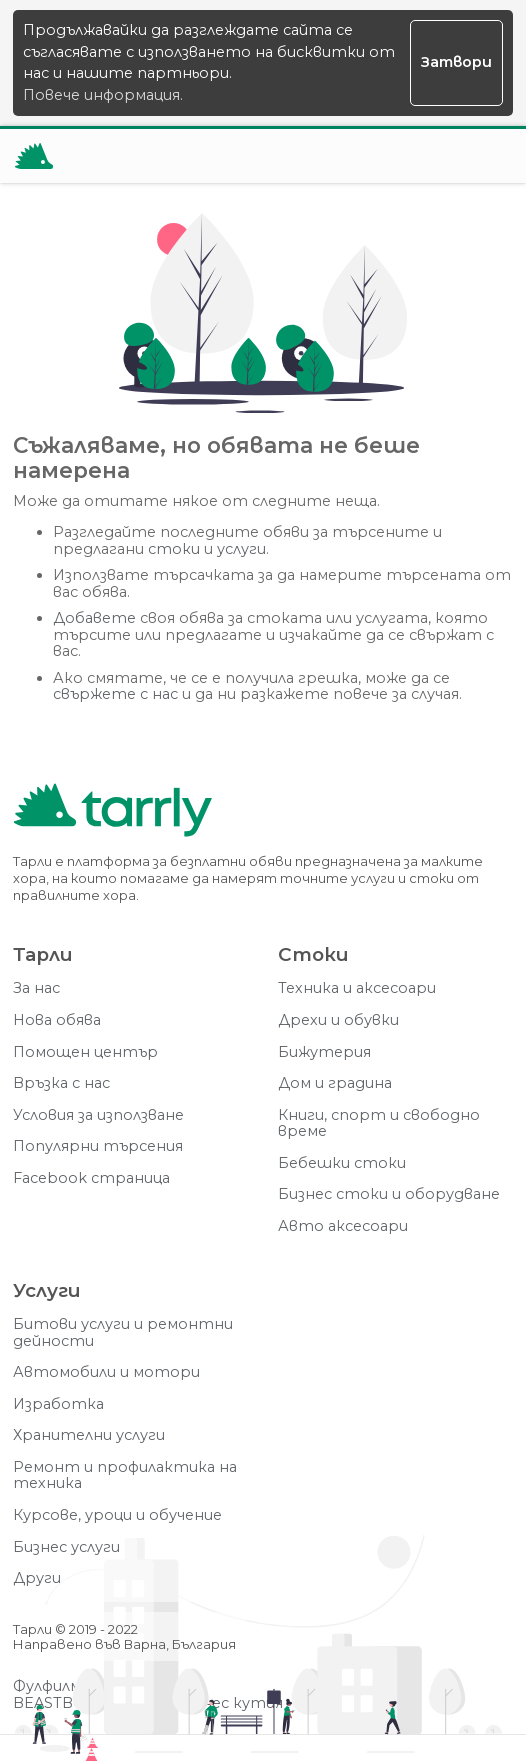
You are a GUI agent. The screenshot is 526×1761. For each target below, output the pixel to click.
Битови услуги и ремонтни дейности (123, 1332)
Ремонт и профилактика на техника (125, 1475)
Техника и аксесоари (357, 988)
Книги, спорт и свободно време (379, 1123)
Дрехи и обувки (338, 1020)
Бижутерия (324, 1052)
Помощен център (85, 1052)
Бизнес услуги (66, 1547)
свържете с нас (115, 694)
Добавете (94, 618)
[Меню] (486, 156)
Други (37, 1578)
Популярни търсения (98, 1146)
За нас (36, 988)
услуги (241, 549)
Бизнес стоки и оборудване (389, 1194)
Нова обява (57, 1020)
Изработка (58, 1404)
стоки (174, 549)
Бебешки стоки (342, 1163)
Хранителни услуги (89, 1435)
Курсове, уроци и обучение (117, 1515)
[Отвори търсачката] (437, 156)
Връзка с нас (61, 1083)
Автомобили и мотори (106, 1372)
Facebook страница (91, 1178)
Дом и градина (335, 1083)
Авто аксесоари (343, 1226)
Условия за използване (98, 1115)
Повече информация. (103, 95)
